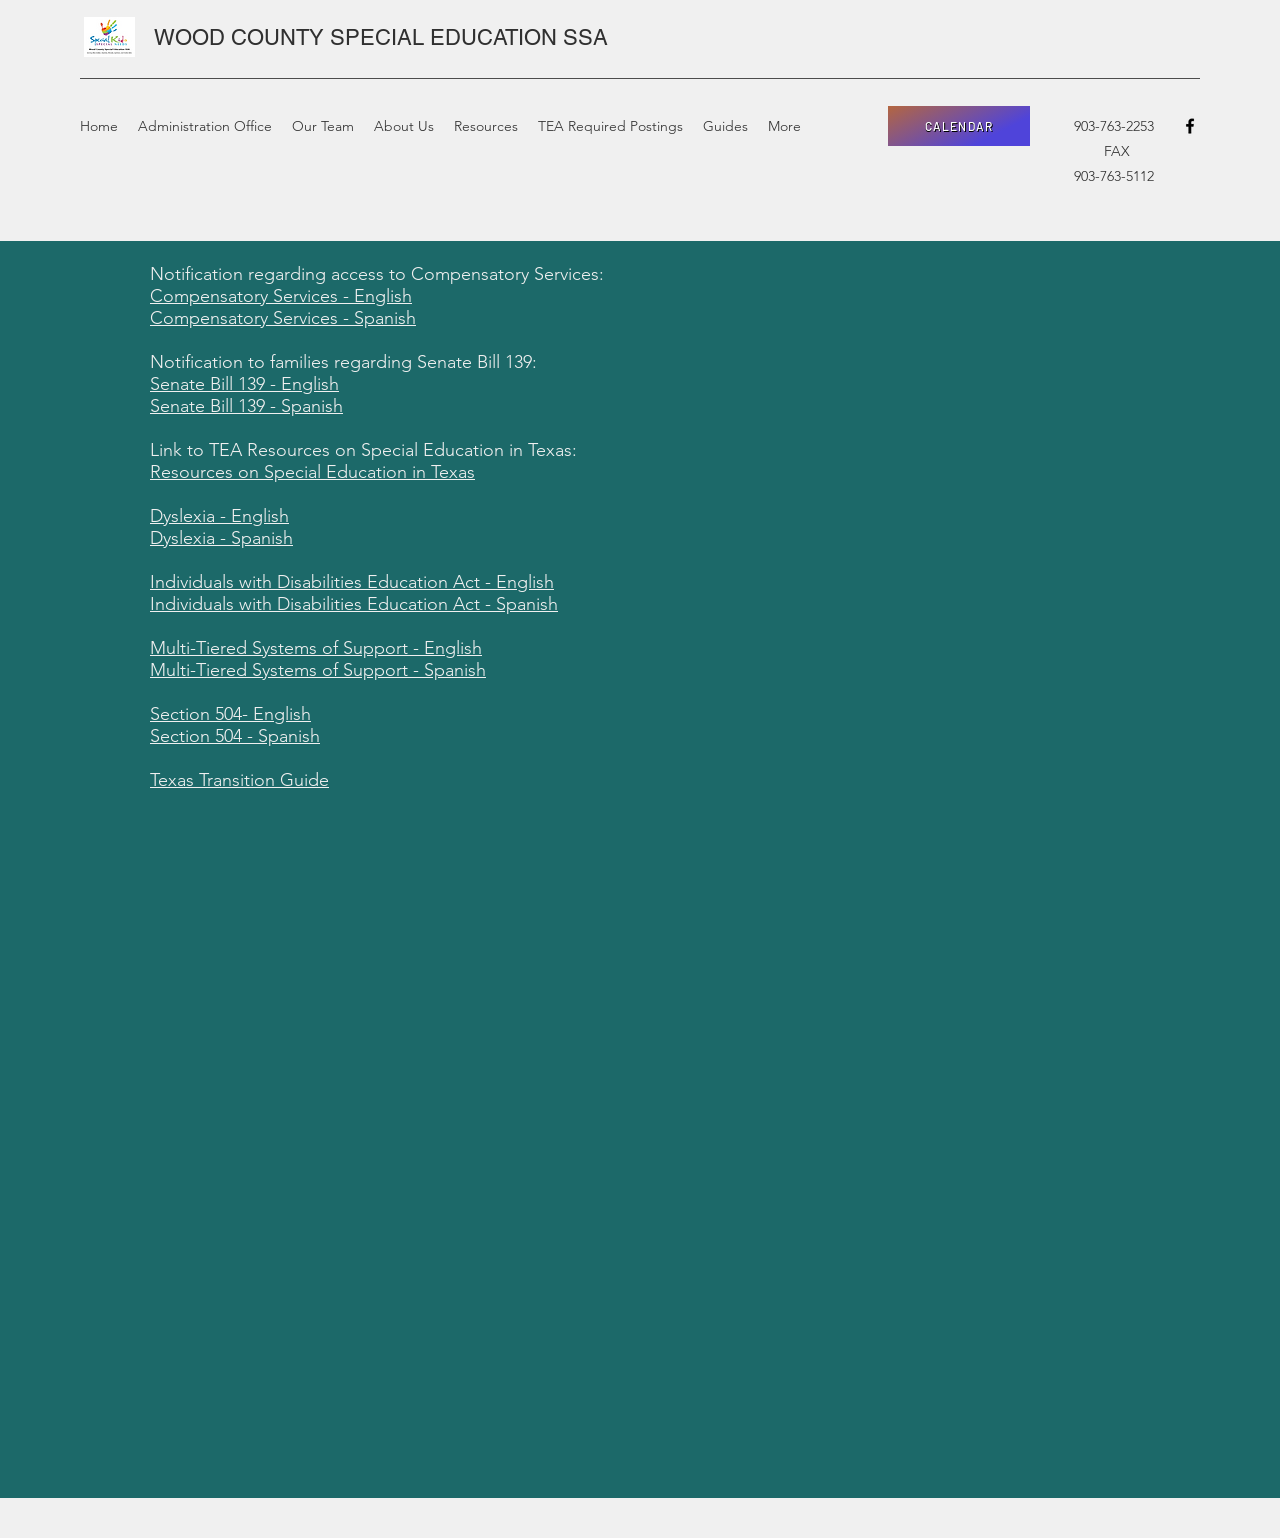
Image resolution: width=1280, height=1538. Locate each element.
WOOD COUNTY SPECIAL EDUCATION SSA (381, 37)
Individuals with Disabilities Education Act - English (352, 582)
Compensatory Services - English (281, 296)
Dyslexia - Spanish (221, 538)
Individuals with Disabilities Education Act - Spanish (354, 604)
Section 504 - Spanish (235, 736)
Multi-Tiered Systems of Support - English (316, 648)
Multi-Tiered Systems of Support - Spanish (318, 670)
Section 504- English (230, 714)
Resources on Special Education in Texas (312, 472)
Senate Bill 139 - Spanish (246, 406)
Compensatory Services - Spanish (283, 318)
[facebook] (1190, 126)
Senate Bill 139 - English (244, 384)
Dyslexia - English (219, 516)
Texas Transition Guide (239, 780)
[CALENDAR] (959, 126)
